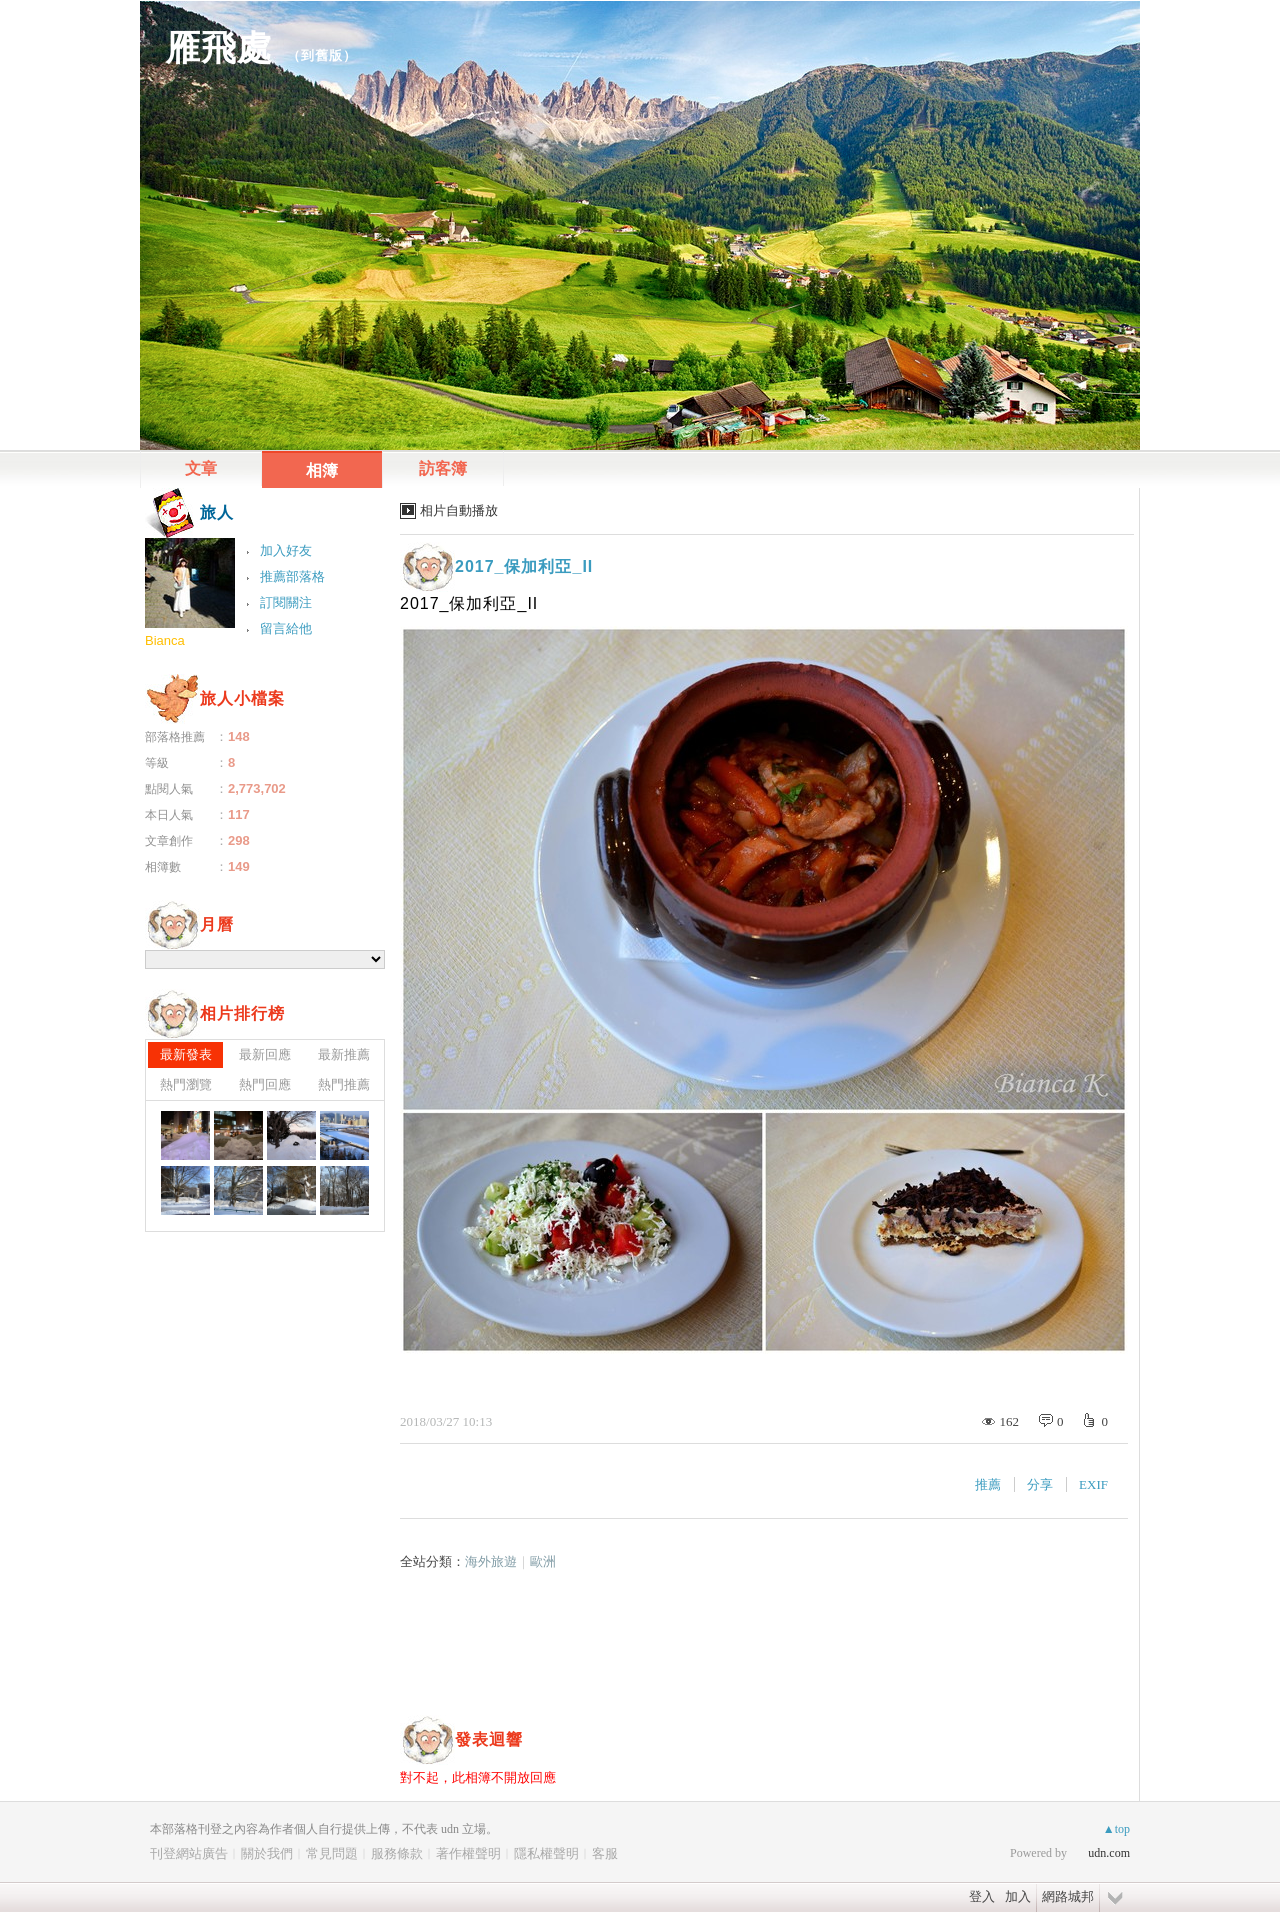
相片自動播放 (459, 510)
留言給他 (286, 628)
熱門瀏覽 (186, 1084)
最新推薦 (344, 1054)
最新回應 (265, 1054)
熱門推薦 (344, 1084)
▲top (1116, 1829)
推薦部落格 (292, 576)
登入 (982, 1896)
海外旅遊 (491, 1561)
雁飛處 (219, 47)
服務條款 (397, 1853)
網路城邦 (1068, 1896)
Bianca (165, 640)
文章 (201, 468)
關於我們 (267, 1853)
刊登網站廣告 (189, 1853)
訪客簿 (443, 468)
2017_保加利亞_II (524, 566)
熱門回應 (265, 1084)
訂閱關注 (286, 602)
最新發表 (186, 1054)
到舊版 (322, 55)
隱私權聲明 (546, 1853)
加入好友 (286, 550)
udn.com (1109, 1853)
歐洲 (543, 1561)
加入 (1018, 1896)
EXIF (1093, 1484)
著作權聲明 (468, 1853)
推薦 (988, 1484)
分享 (1040, 1484)
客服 (605, 1853)
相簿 (322, 470)
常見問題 (332, 1853)
